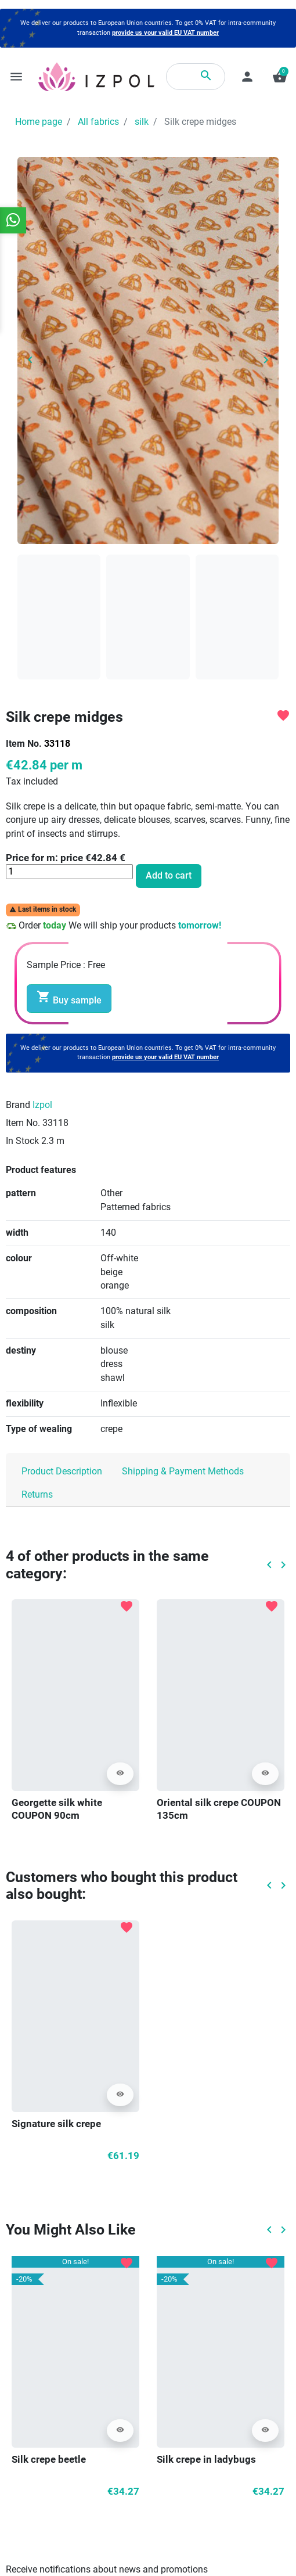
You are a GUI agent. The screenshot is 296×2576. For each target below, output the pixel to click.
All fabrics (98, 122)
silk (142, 122)
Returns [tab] (37, 1495)
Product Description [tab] (61, 1471)
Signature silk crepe (56, 2123)
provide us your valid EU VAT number (165, 33)
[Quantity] (69, 871)
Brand (18, 1105)
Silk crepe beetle (49, 2459)
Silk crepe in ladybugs (206, 2459)
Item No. (24, 744)
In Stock (22, 1141)
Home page (38, 122)
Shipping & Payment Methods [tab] (183, 1471)
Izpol (42, 1105)
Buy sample (69, 998)
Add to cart (169, 875)
